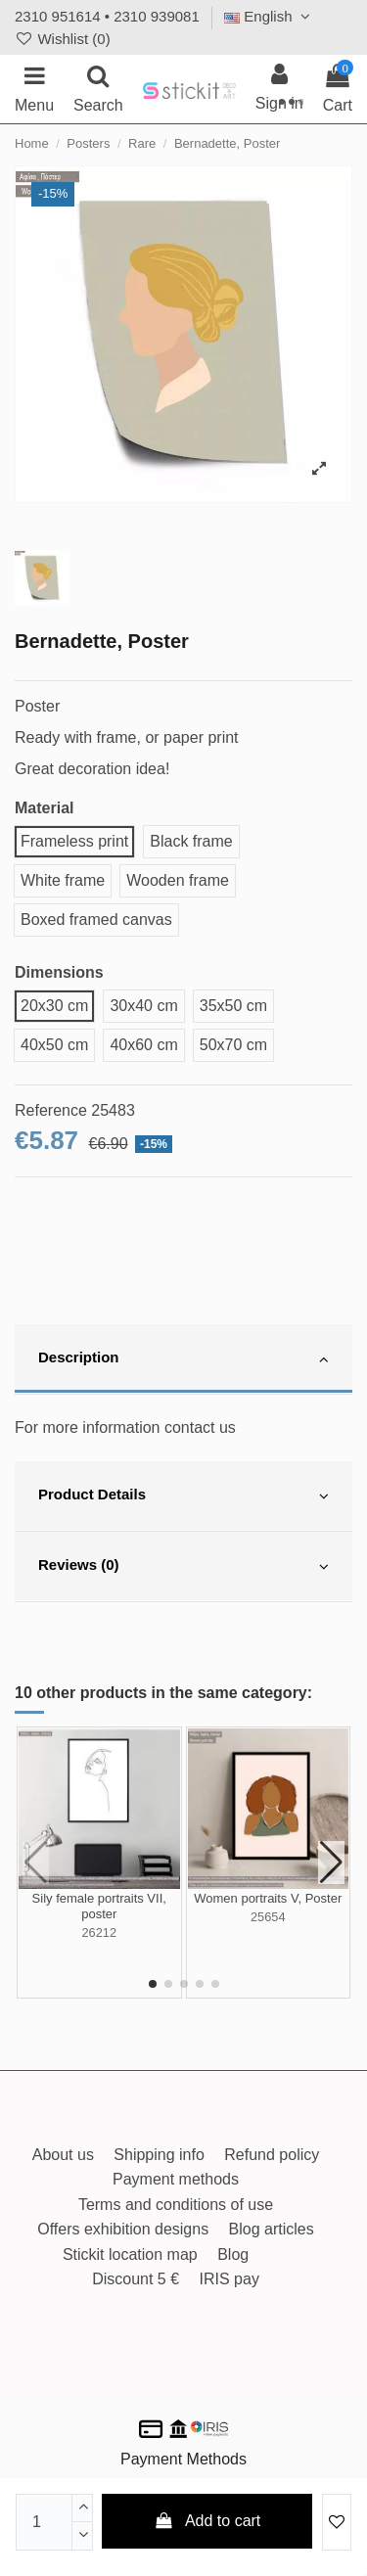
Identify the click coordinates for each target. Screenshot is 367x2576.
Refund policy (271, 2154)
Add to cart (207, 2520)
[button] (153, 1984)
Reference (51, 1110)
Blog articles (271, 2229)
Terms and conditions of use (175, 2204)
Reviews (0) (183, 1567)
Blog (233, 2254)
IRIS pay (229, 2279)
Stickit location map (130, 2254)
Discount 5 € (135, 2279)
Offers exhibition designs (122, 2229)
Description (183, 1359)
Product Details (183, 1496)
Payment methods (176, 2179)
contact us (200, 1427)
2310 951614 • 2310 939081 (107, 16)
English (269, 16)
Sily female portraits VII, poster (99, 1906)
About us (63, 2154)
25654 (268, 1916)
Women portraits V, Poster (268, 1898)
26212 (98, 1932)
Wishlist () (63, 38)
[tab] (183, 1359)
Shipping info (159, 2154)
